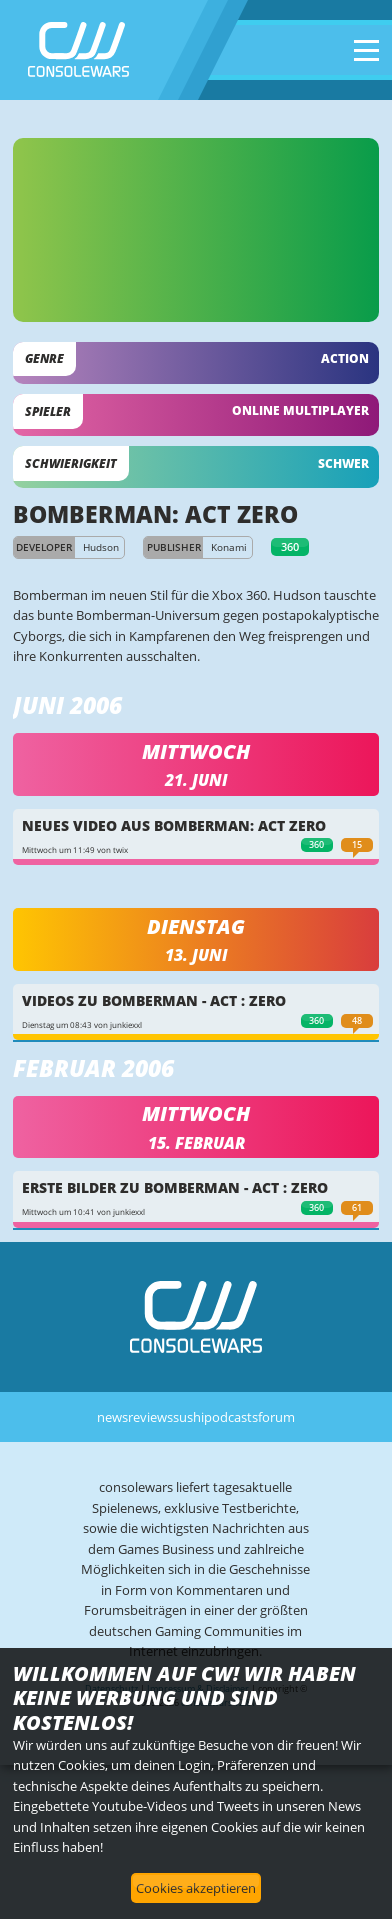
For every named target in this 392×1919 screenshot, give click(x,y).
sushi (188, 1417)
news (112, 1417)
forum (276, 1417)
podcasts (231, 1417)
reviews (150, 1417)
